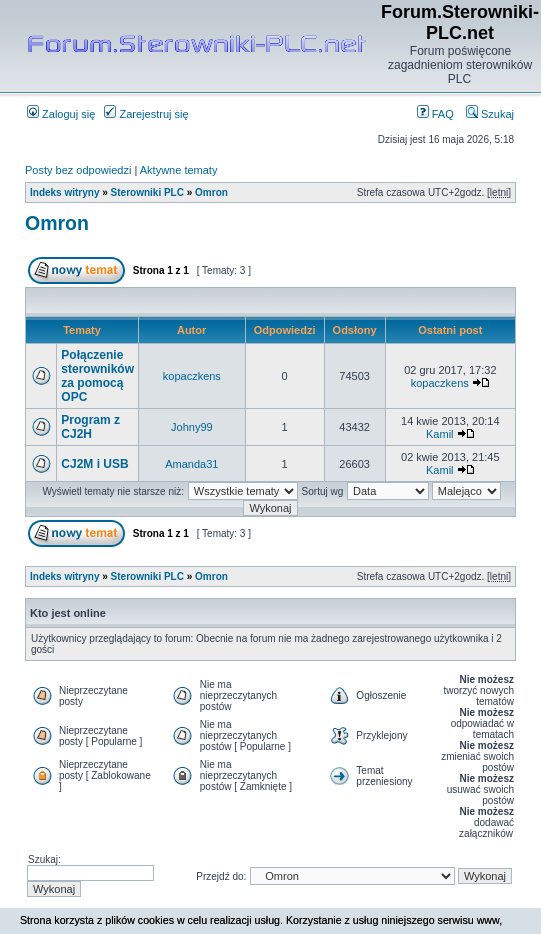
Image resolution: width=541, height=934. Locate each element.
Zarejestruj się (146, 114)
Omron (211, 192)
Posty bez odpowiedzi (78, 170)
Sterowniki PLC (147, 192)
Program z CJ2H (90, 427)
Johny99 (192, 427)
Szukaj (490, 114)
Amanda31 (191, 464)
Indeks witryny (64, 192)
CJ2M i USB (94, 464)
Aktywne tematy (179, 170)
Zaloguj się (61, 114)
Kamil (440, 434)
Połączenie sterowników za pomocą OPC (97, 376)
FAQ (435, 114)
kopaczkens (192, 376)
